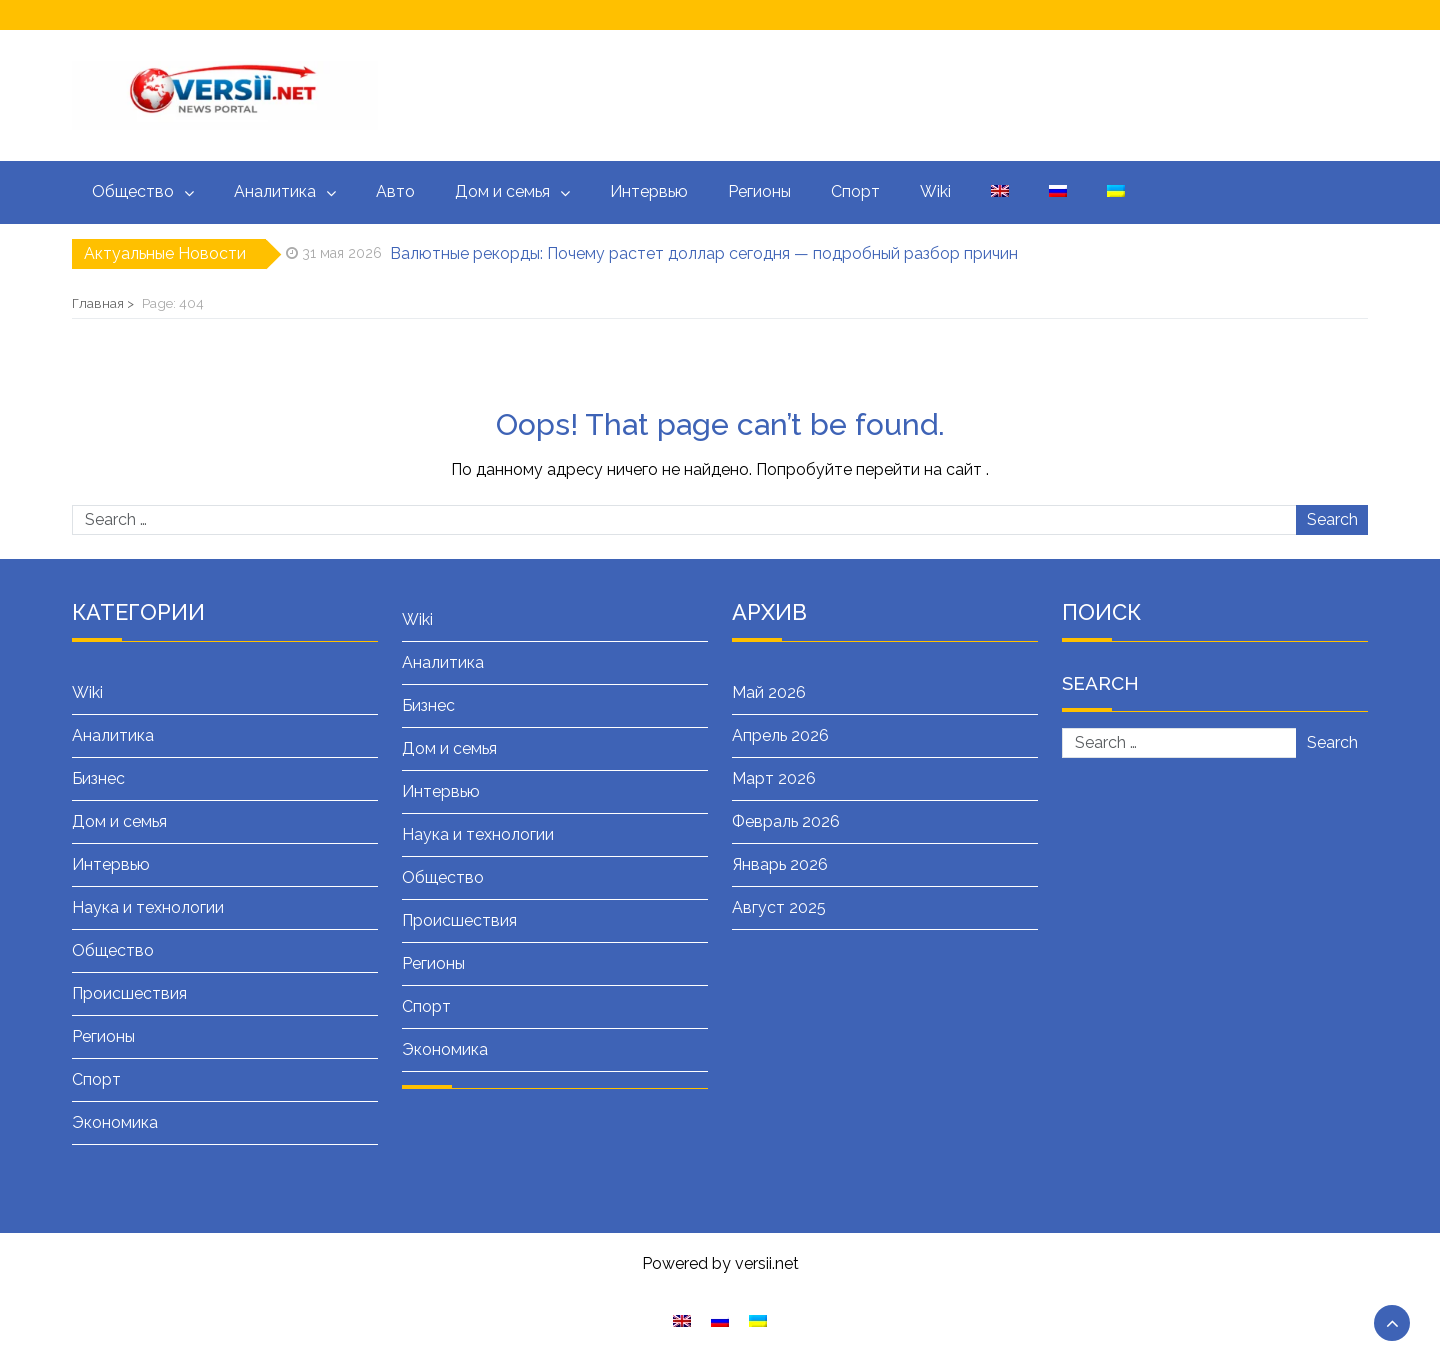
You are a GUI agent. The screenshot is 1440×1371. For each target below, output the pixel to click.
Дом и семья (502, 191)
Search (1332, 519)
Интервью (649, 191)
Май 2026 (769, 692)
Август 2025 (779, 907)
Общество (133, 191)
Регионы (759, 191)
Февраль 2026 (786, 821)
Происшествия (129, 993)
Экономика (115, 1122)
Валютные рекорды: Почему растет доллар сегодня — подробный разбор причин (704, 253)
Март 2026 (774, 778)
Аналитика (275, 191)
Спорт (855, 191)
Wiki (935, 191)
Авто (395, 191)
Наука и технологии (148, 907)
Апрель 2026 (780, 735)
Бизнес (98, 778)
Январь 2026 (780, 864)
